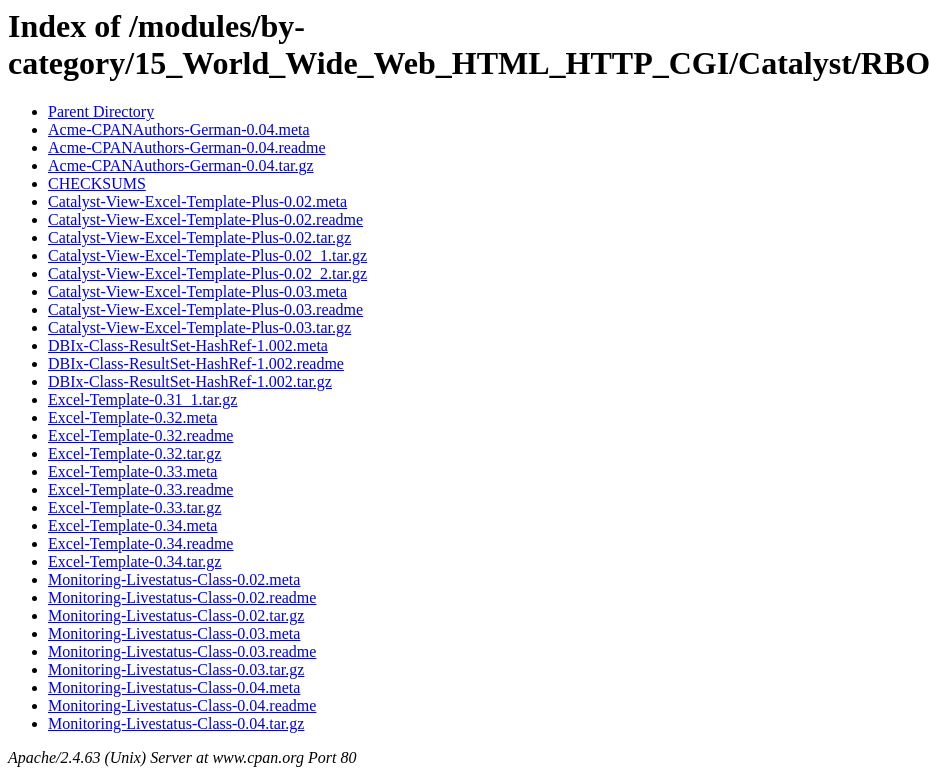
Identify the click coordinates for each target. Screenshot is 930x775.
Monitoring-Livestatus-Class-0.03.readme (182, 651)
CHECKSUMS (97, 183)
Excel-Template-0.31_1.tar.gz (142, 399)
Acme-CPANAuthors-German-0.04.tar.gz (181, 165)
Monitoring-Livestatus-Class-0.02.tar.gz (176, 615)
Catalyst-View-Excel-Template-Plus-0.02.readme (205, 219)
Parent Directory (101, 111)
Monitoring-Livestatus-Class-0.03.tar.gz (176, 669)
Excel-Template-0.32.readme (140, 435)
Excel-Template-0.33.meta (132, 471)
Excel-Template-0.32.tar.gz (134, 453)
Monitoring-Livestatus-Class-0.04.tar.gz (176, 723)
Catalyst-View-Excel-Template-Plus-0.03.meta (197, 291)
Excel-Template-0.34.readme (140, 543)
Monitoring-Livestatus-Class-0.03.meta (174, 633)
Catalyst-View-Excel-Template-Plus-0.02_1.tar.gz (207, 255)
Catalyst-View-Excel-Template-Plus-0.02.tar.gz (199, 237)
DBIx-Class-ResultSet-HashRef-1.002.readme (196, 363)
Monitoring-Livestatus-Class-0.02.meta (174, 579)
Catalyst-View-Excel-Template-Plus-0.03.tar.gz (199, 327)
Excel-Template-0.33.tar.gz (134, 507)
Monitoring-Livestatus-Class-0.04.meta (174, 687)
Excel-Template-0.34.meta (132, 525)
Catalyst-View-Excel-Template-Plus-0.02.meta (197, 201)
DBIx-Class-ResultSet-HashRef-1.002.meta (188, 345)
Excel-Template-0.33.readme (140, 489)
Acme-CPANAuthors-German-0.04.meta (179, 129)
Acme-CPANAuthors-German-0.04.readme (187, 147)
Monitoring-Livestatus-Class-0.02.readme (182, 597)
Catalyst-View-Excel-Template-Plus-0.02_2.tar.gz (207, 273)
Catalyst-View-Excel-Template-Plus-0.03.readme (205, 309)
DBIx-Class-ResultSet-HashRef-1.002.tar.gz (190, 381)
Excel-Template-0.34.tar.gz (134, 561)
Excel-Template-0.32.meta (132, 417)
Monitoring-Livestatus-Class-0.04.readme (182, 705)
